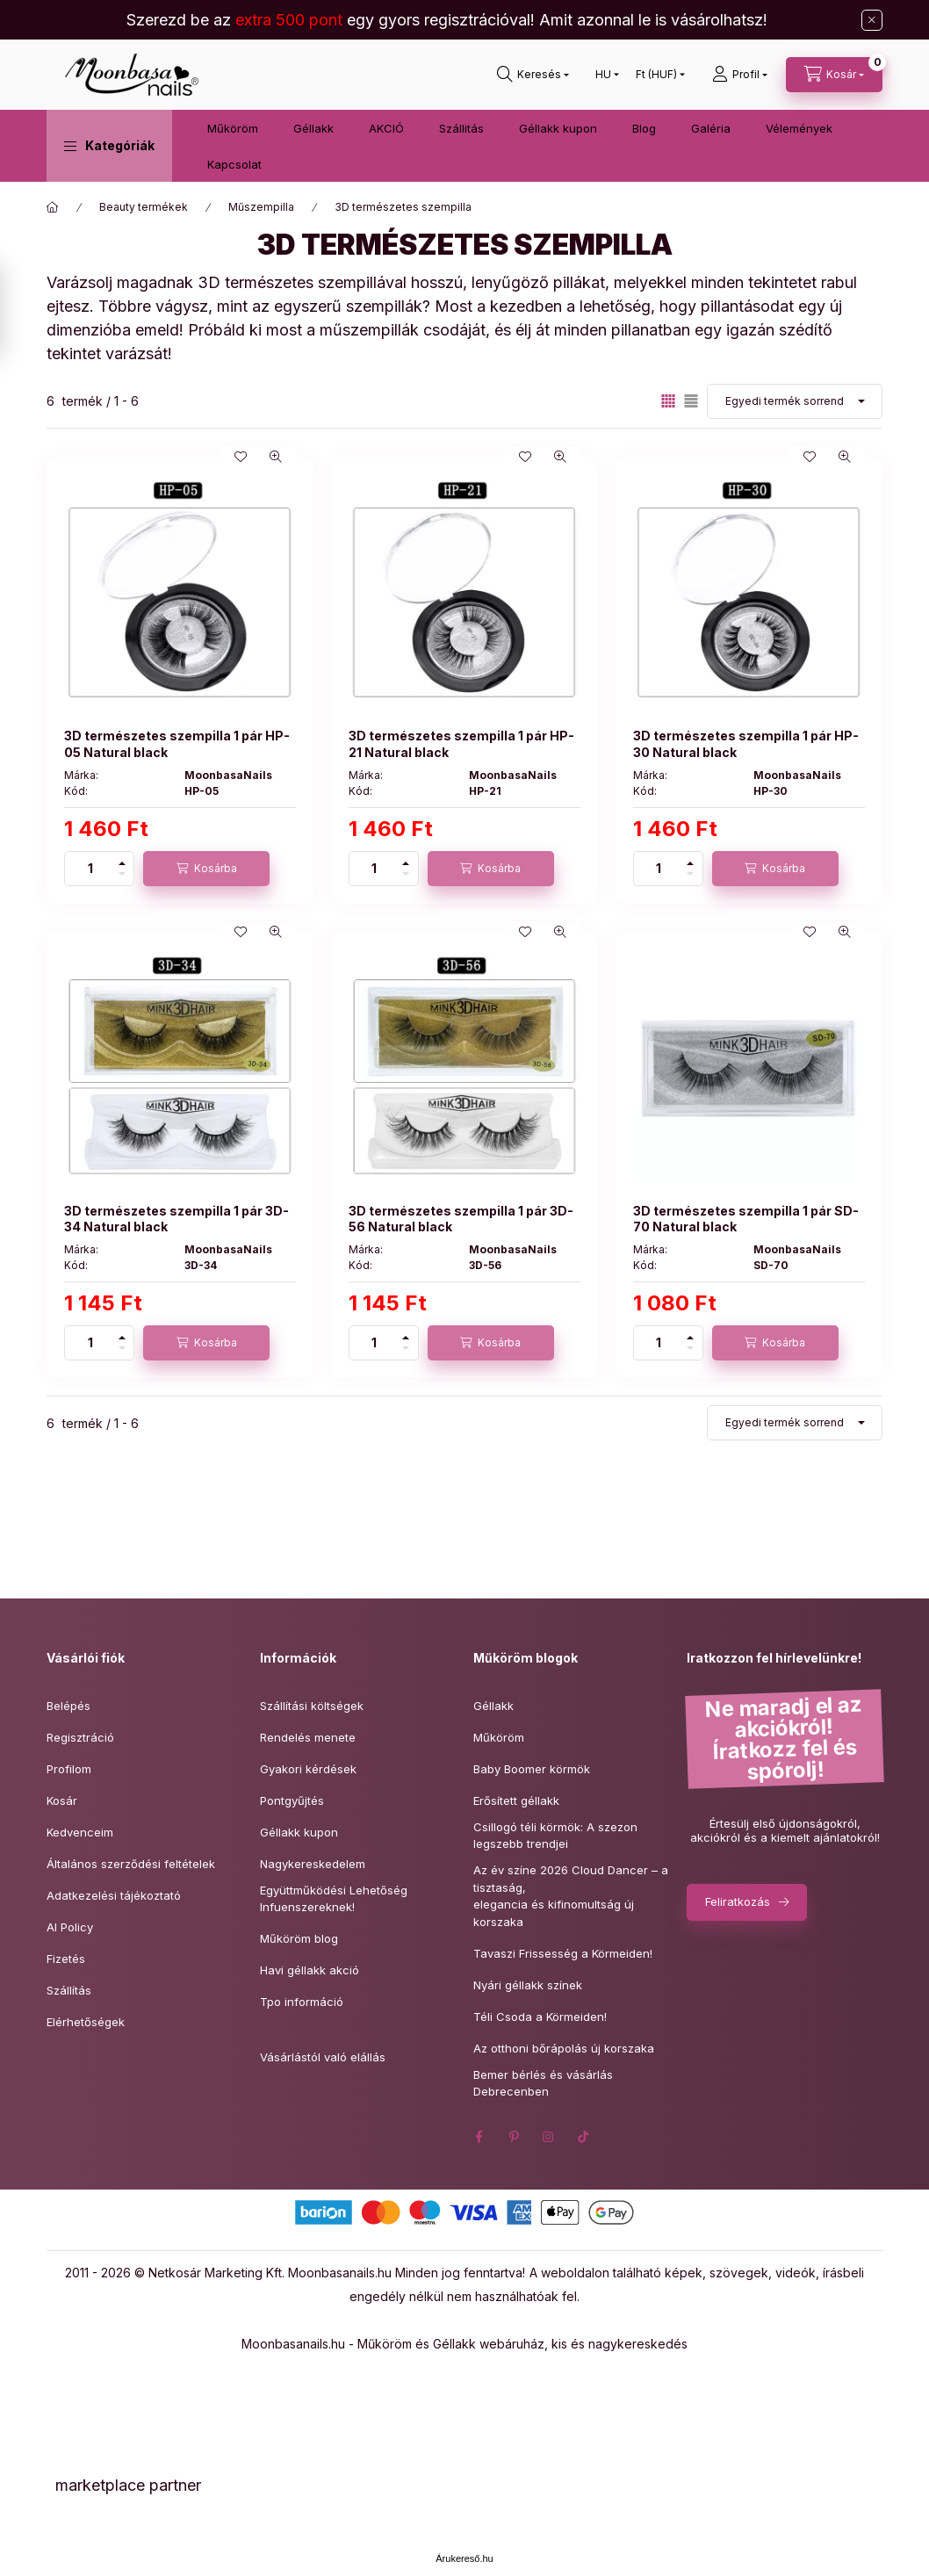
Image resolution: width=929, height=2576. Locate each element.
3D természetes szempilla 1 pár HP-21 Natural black (461, 743)
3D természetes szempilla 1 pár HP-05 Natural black (177, 743)
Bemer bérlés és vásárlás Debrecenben (543, 2083)
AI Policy (70, 1927)
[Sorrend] (794, 401)
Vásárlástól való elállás (322, 2057)
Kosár (62, 1800)
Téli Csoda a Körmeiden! (540, 2017)
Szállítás (69, 1990)
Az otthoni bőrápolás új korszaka (563, 2048)
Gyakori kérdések (308, 1769)
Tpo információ (301, 2002)
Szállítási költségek (312, 1706)
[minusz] (122, 877)
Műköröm (232, 128)
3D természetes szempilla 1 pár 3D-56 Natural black (461, 1218)
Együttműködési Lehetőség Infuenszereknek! (333, 1899)
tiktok (583, 2136)
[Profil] (740, 74)
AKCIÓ (386, 128)
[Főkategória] (53, 207)
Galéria (711, 128)
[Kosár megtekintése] (834, 74)
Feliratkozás (737, 1901)
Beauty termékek (143, 206)
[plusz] (122, 860)
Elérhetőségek (86, 2022)
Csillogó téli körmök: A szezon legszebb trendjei (555, 1835)
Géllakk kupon (558, 128)
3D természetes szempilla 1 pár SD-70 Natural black (746, 1218)
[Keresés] (533, 74)
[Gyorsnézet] (275, 456)
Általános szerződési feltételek (131, 1864)
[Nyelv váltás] (603, 75)
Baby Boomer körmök (531, 1769)
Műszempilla (261, 206)
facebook (478, 2136)
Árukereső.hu (464, 2558)
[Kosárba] (206, 868)
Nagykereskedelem (312, 1864)
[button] (109, 146)
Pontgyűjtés (292, 1800)
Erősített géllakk (516, 1800)
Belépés (68, 1706)
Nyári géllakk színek (527, 1985)
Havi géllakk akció (309, 1970)
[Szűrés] (17, 310)
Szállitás (461, 128)
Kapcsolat (234, 164)
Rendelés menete (308, 1737)
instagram (548, 2136)
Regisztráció (80, 1737)
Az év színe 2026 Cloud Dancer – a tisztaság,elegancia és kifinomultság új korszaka (570, 1896)
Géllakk (313, 128)
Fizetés (66, 1959)
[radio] (691, 401)
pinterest (513, 2136)
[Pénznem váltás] (656, 75)
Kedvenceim (80, 1832)
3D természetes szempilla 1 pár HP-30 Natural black (746, 743)
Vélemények (799, 128)
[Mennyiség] (90, 868)
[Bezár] (871, 20)
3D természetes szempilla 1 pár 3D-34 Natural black (176, 1218)
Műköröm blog (299, 1938)
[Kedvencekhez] (240, 456)
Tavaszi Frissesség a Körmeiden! (562, 1953)
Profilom (69, 1769)
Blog (644, 128)
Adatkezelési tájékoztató (114, 1895)
